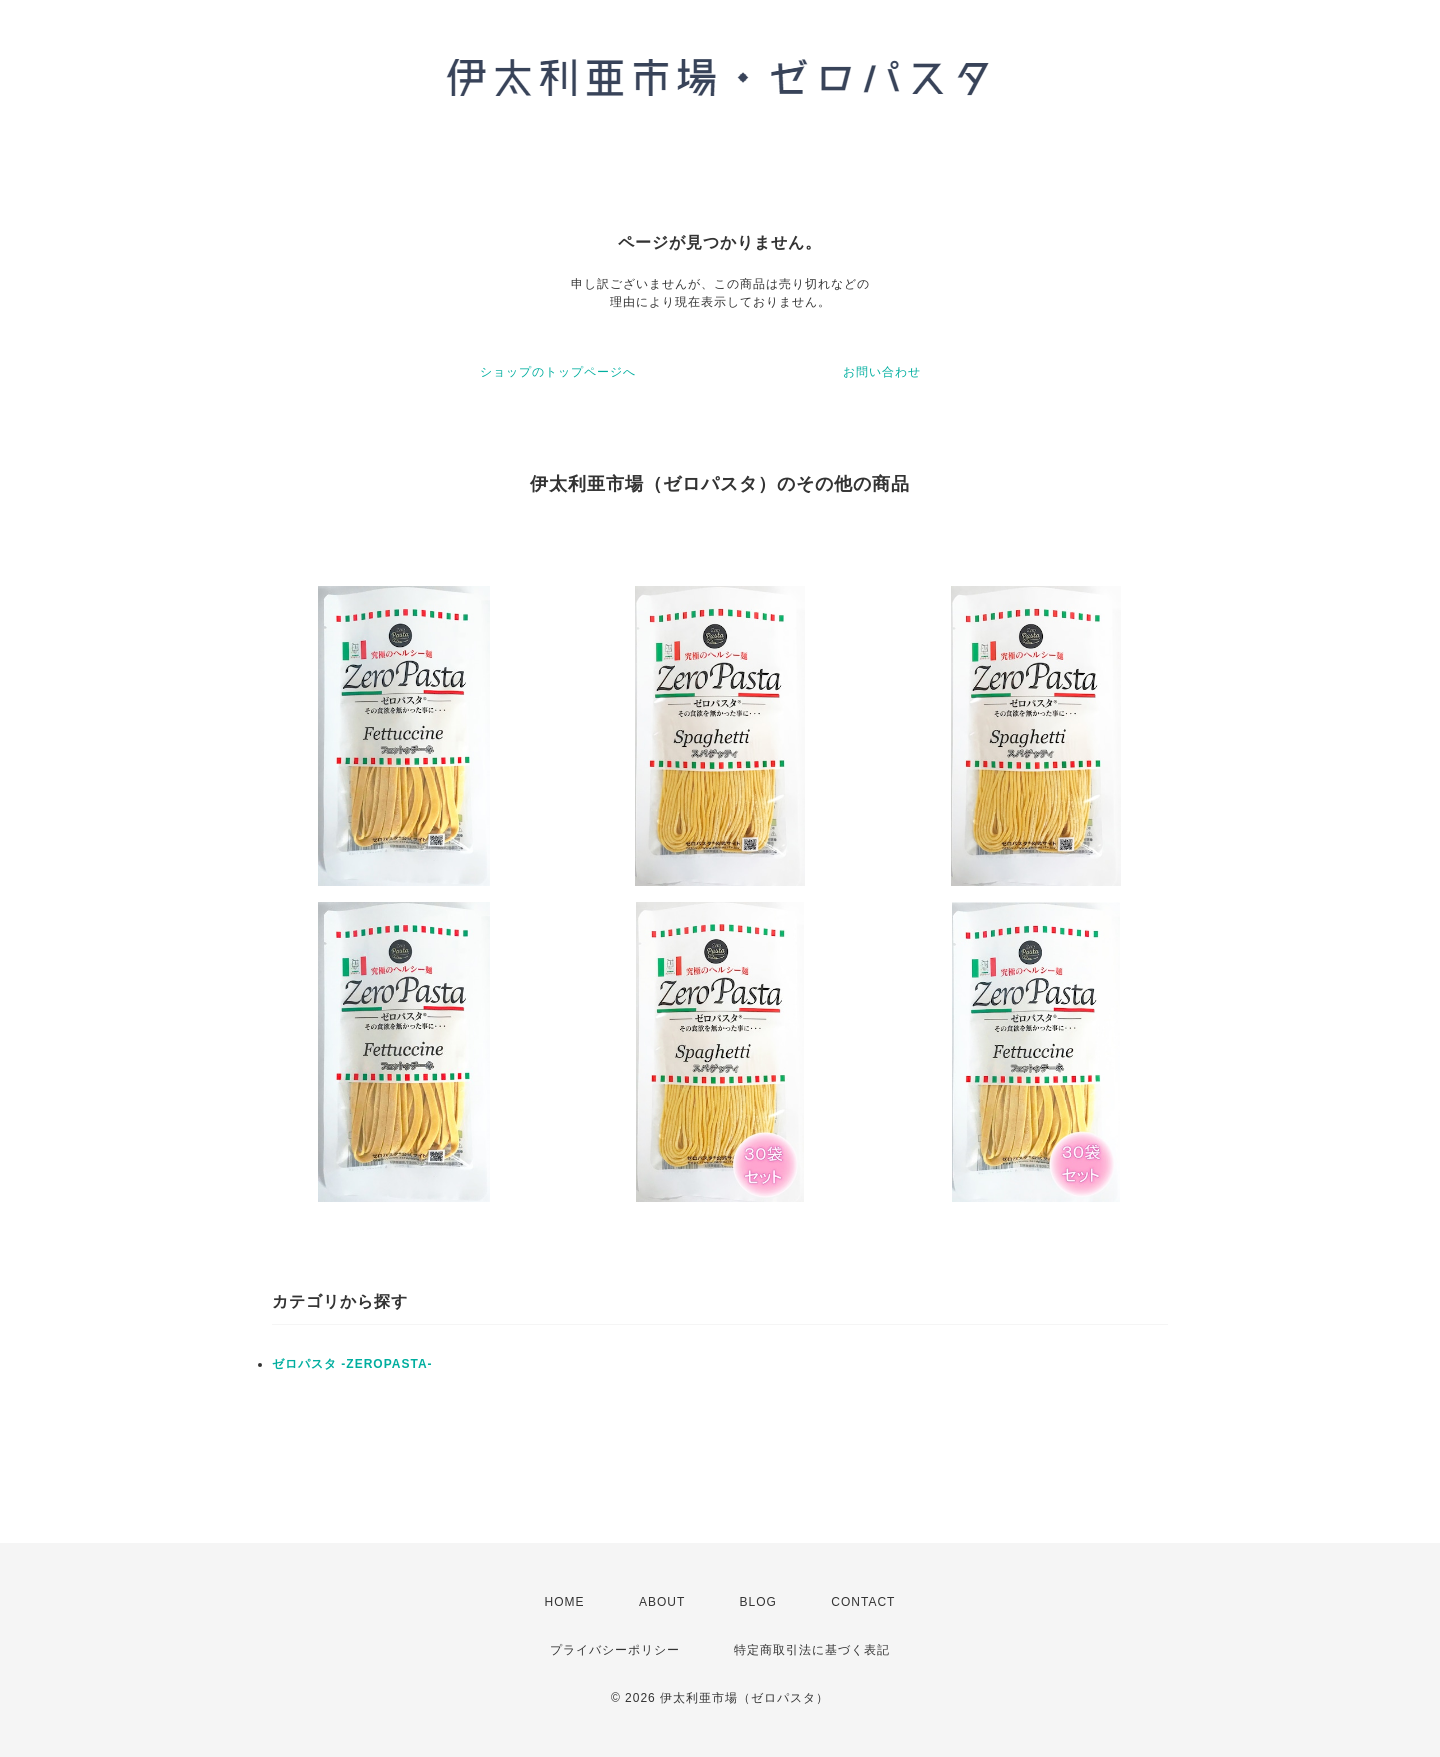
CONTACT (863, 1602)
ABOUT (662, 1602)
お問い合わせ (882, 372)
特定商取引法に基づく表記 (812, 1650)
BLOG (758, 1602)
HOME (565, 1602)
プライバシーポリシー (615, 1650)
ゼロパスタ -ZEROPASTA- (352, 1364)
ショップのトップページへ (558, 372)
